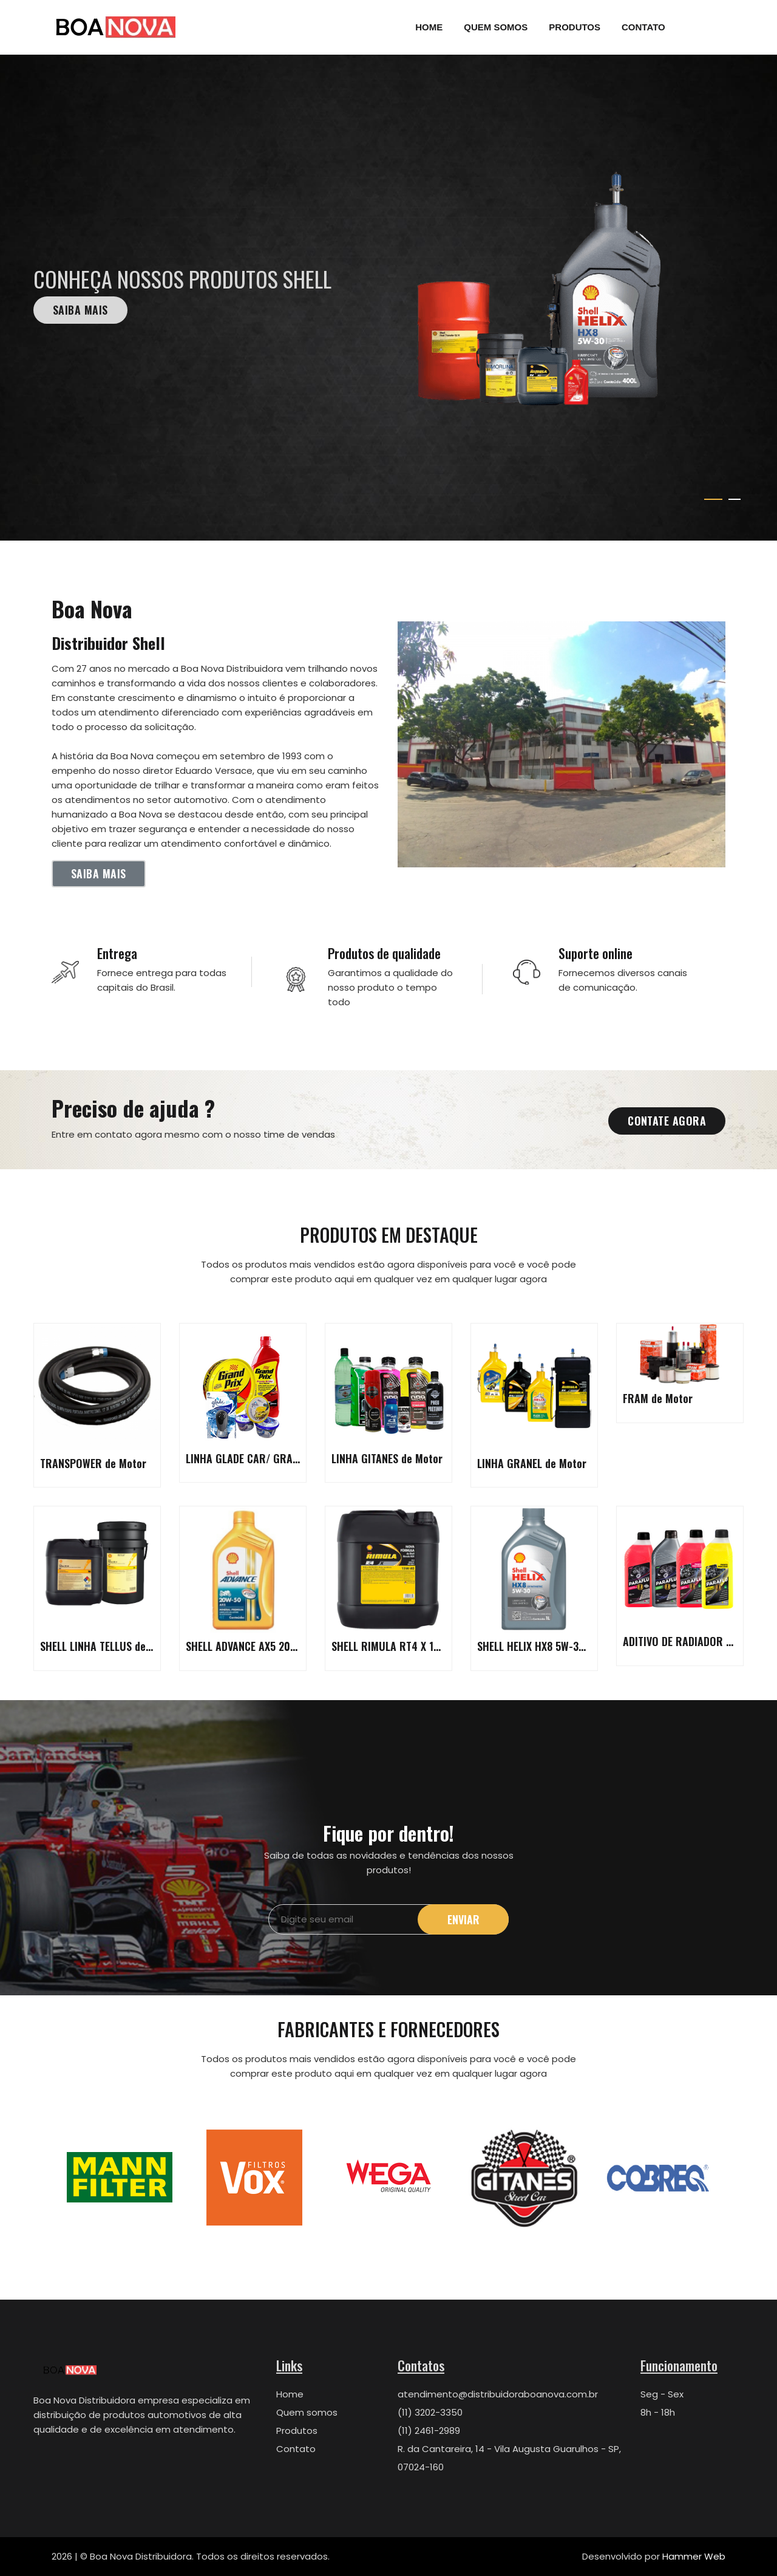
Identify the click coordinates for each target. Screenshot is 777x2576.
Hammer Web (693, 2556)
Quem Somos (496, 27)
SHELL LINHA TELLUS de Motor (108, 1646)
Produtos (574, 27)
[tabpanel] (388, 298)
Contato (643, 27)
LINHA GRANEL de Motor (531, 1463)
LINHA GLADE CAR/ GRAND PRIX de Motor (279, 1458)
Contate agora (667, 1121)
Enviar (463, 1919)
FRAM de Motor (658, 1398)
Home (429, 27)
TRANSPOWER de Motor (93, 1463)
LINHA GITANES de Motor (387, 1458)
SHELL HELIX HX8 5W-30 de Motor (553, 1646)
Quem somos (307, 2412)
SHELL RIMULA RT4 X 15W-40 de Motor (419, 1646)
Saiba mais (80, 310)
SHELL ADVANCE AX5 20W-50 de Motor (272, 1646)
